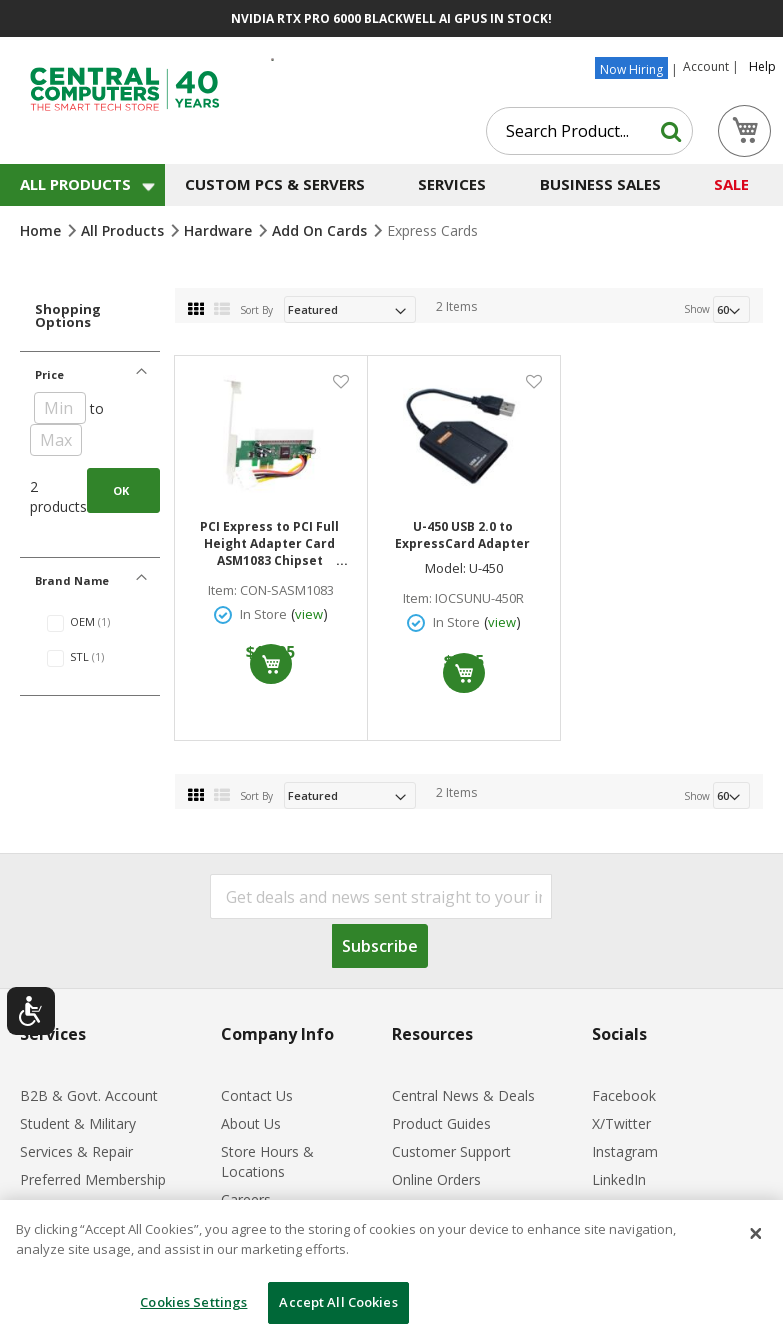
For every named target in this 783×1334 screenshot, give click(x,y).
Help (762, 67)
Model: (445, 568)
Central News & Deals (463, 1095)
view (309, 614)
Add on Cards (321, 230)
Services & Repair (76, 1151)
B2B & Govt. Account (89, 1095)
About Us (251, 1123)
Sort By (256, 310)
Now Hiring (631, 69)
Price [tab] (49, 374)
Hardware (220, 230)
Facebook (624, 1095)
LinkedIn (619, 1179)
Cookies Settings (193, 1302)
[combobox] (589, 131)
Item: (222, 590)
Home (42, 230)
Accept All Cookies (338, 1302)
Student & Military (78, 1123)
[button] (340, 380)
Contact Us (257, 1095)
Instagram (625, 1151)
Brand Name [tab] (72, 580)
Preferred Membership (93, 1179)
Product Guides (441, 1123)
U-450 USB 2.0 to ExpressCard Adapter (462, 535)
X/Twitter (621, 1123)
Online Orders (436, 1179)
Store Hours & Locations (267, 1161)
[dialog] (391, 1267)
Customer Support (451, 1151)
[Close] (756, 1234)
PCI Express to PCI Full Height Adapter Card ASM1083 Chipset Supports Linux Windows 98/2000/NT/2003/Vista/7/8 (272, 543)
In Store (263, 614)
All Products (124, 230)
